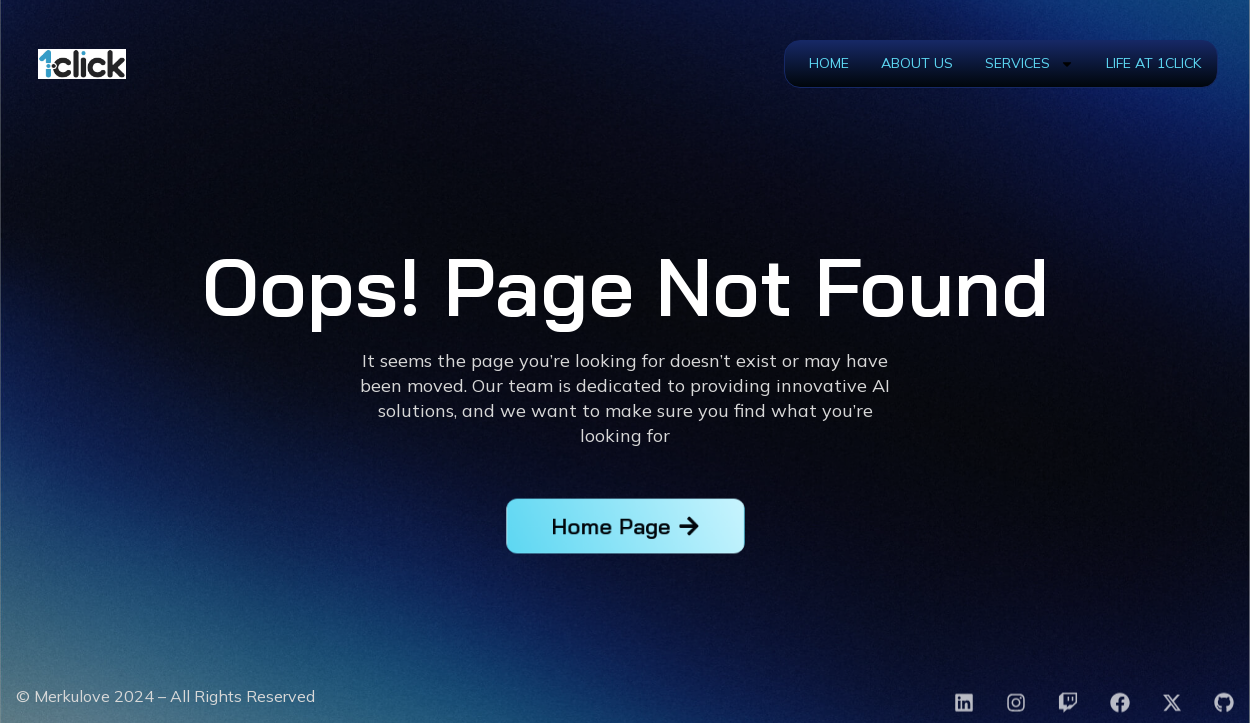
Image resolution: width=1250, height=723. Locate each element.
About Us (917, 63)
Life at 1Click (1153, 63)
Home (829, 63)
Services (1029, 64)
